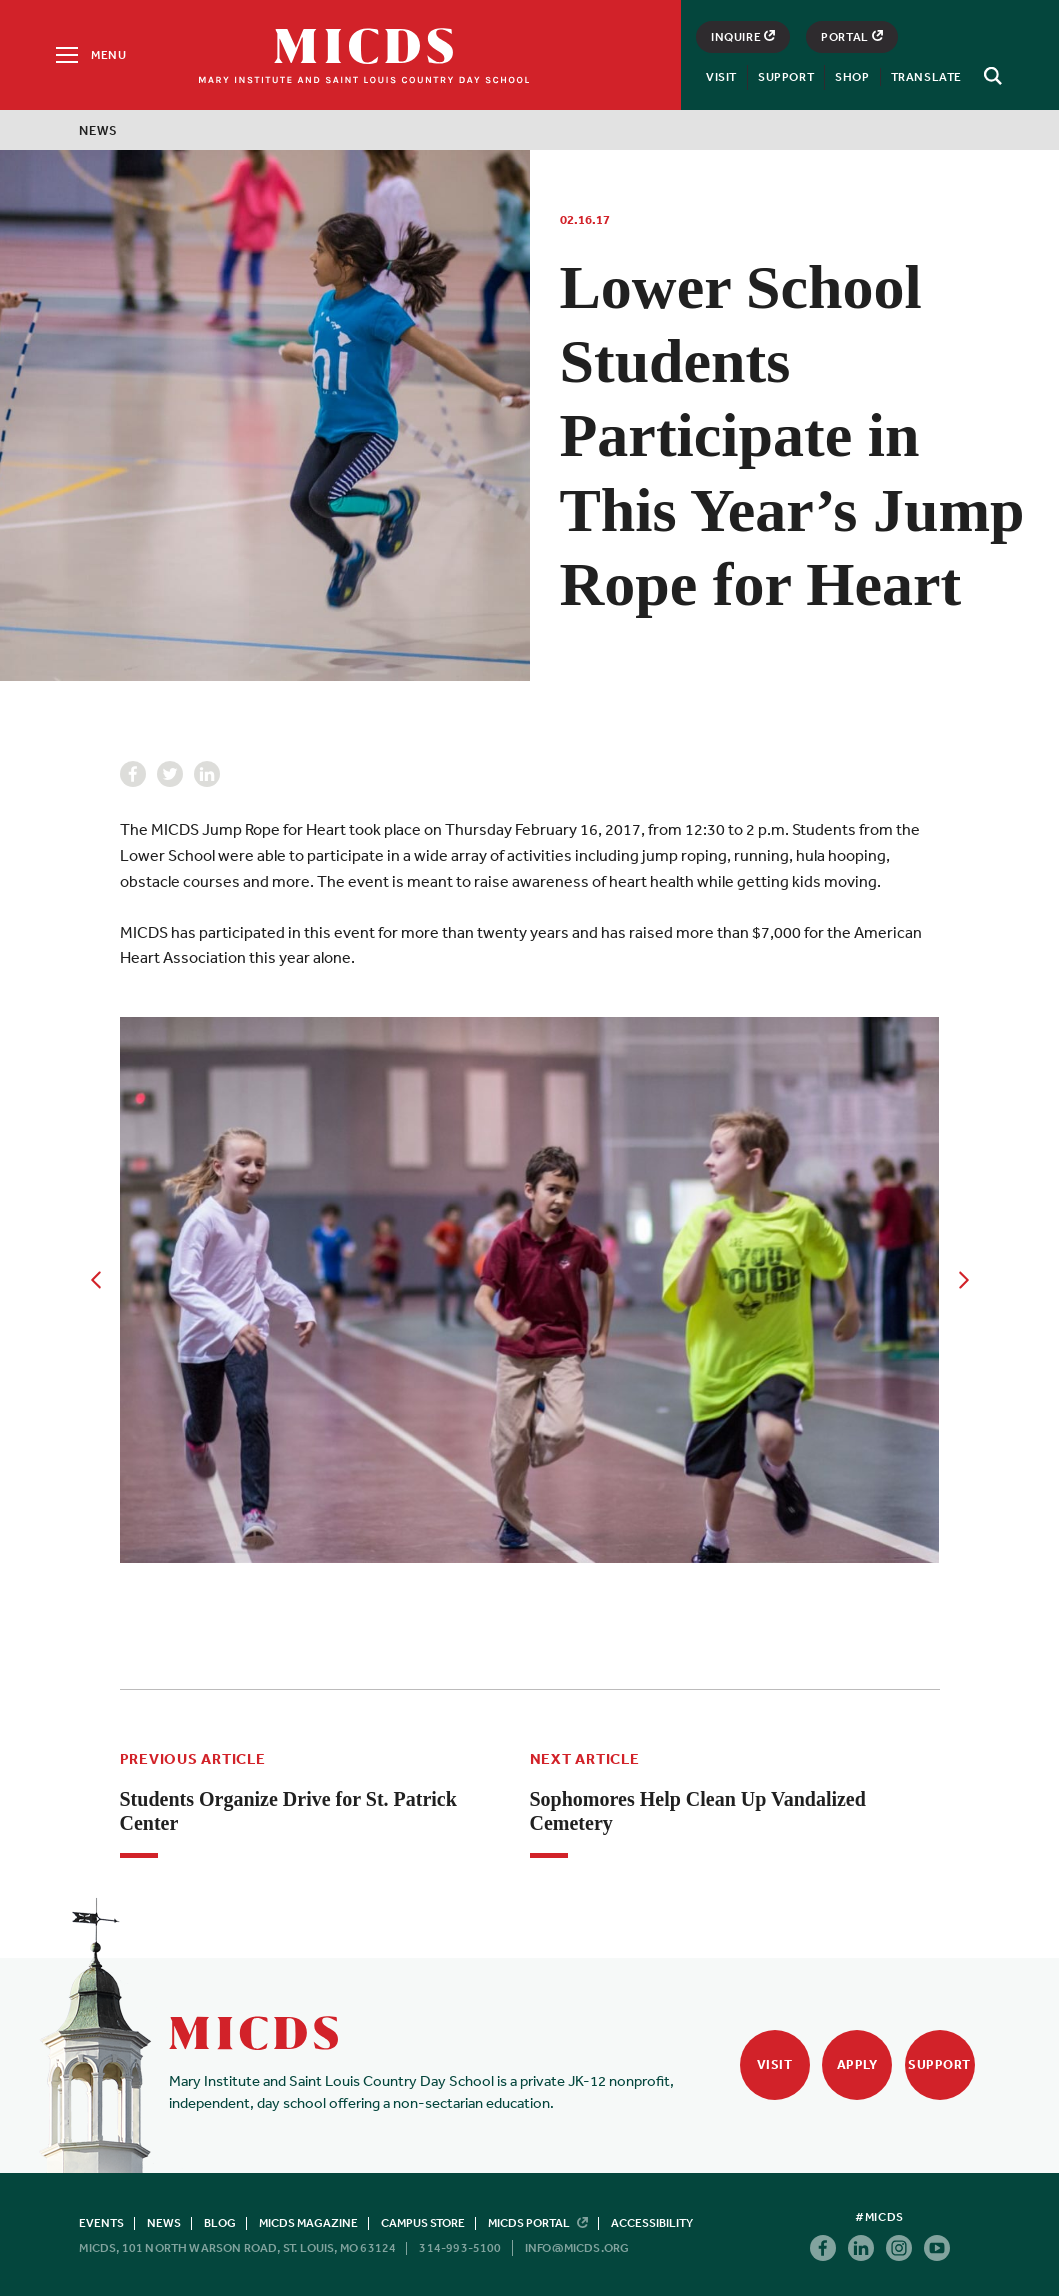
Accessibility (652, 2223)
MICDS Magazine (308, 2223)
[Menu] (89, 55)
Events (101, 2223)
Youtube (937, 2248)
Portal (852, 37)
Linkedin (207, 774)
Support (786, 77)
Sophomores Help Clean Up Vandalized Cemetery (698, 1811)
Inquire (743, 37)
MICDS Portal (538, 2223)
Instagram (899, 2248)
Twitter (170, 774)
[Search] (990, 76)
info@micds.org (577, 2248)
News (98, 130)
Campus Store (423, 2223)
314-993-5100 (460, 2248)
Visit (721, 77)
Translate (926, 77)
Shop (852, 77)
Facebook (133, 774)
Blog (220, 2223)
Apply (857, 2064)
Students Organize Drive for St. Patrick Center (288, 1811)
